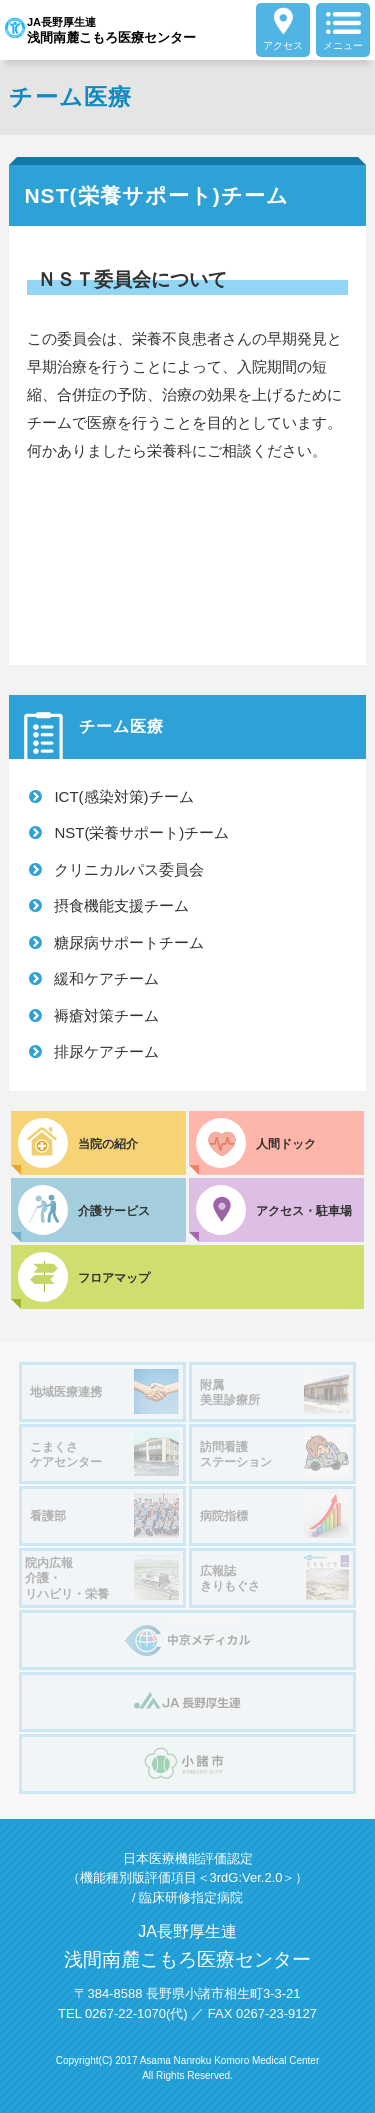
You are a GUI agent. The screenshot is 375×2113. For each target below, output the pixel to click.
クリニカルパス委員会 (129, 869)
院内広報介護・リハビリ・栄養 (102, 1578)
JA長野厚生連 (100, 30)
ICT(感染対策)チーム (123, 796)
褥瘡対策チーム (106, 1015)
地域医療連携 (104, 1391)
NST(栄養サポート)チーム (141, 832)
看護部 (104, 1515)
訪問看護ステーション (274, 1453)
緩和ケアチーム (106, 978)
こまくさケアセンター (104, 1453)
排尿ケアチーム (106, 1051)
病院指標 (274, 1515)
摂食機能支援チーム (121, 905)
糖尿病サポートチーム (129, 942)
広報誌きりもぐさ (274, 1577)
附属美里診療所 (274, 1391)
